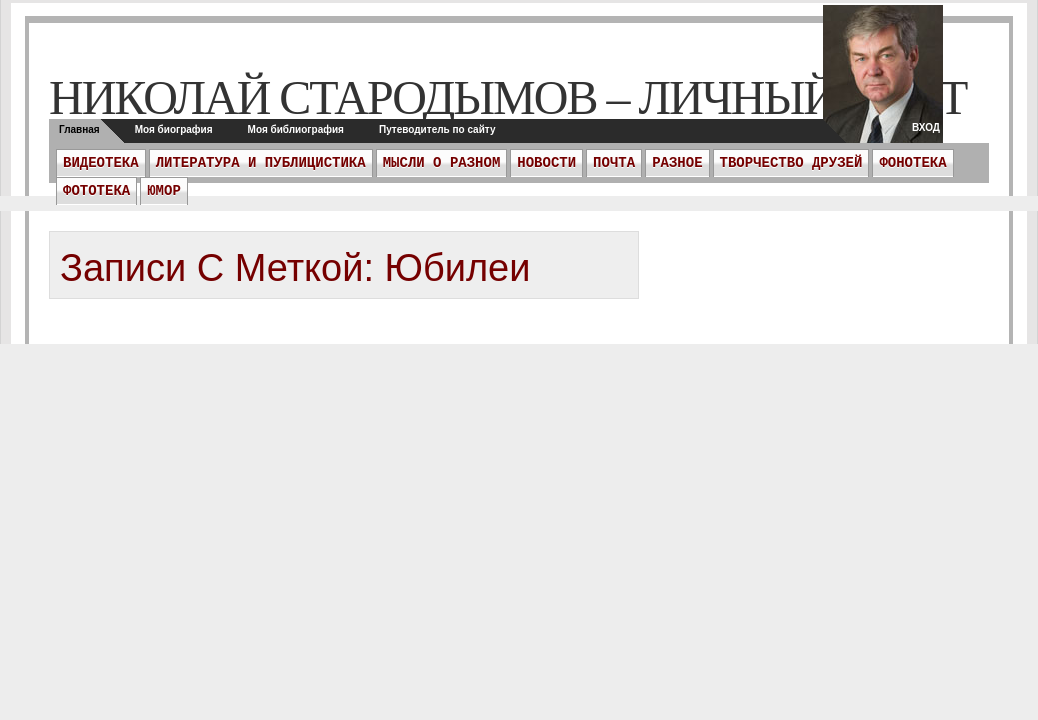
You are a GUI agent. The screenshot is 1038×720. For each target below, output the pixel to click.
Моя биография (174, 129)
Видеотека (101, 163)
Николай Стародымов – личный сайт (507, 97)
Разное (677, 163)
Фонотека (912, 163)
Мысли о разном (442, 163)
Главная (79, 129)
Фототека (96, 191)
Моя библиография (296, 129)
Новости (546, 163)
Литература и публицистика (261, 163)
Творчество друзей (791, 163)
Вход (926, 127)
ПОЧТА (614, 163)
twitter (883, 80)
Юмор (164, 191)
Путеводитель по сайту (437, 129)
